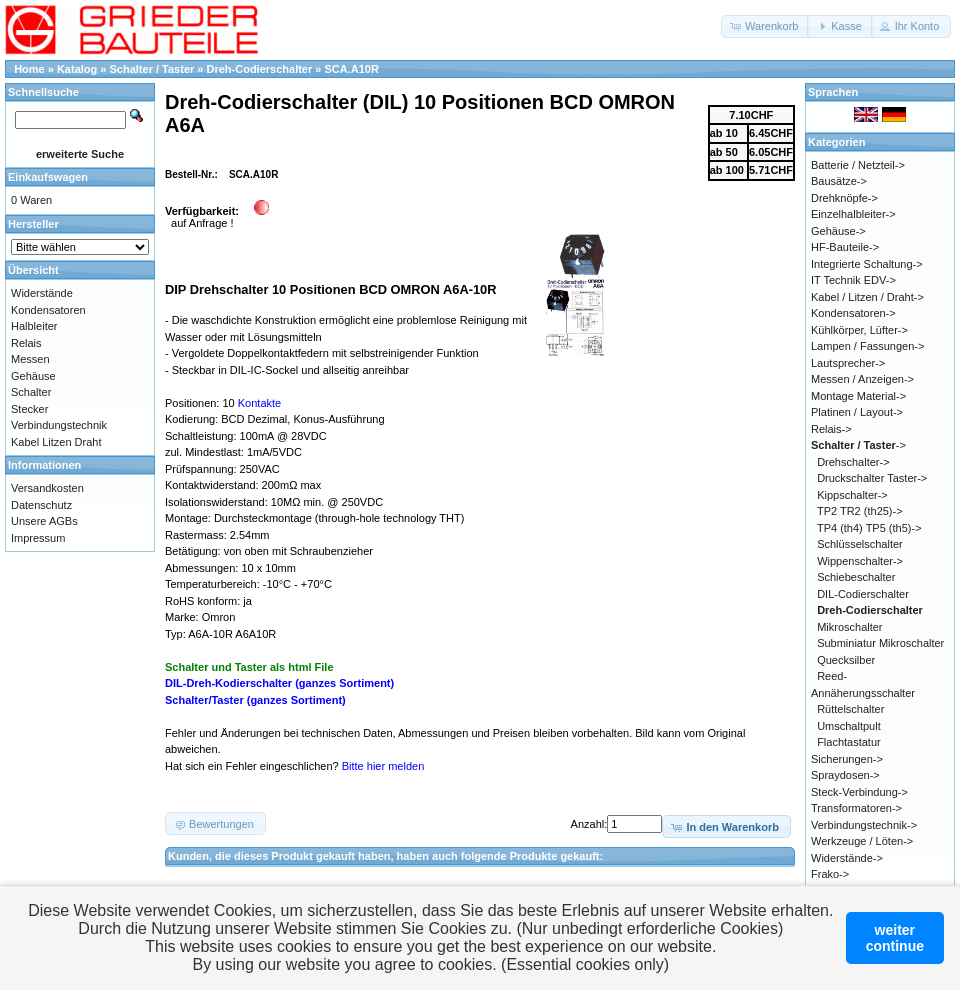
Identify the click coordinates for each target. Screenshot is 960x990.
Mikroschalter (849, 627)
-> (858, 445)
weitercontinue (895, 938)
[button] (765, 26)
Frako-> (830, 874)
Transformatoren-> (856, 808)
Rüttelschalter (850, 709)
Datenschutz (41, 505)
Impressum (38, 538)
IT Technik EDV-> (853, 280)
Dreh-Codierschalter (260, 69)
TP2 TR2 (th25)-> (860, 511)
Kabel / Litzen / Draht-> (867, 297)
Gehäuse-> (838, 231)
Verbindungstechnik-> (864, 825)
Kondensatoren (48, 310)
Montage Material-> (858, 396)
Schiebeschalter (856, 577)
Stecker (29, 409)
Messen (30, 359)
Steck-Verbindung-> (859, 792)
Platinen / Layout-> (857, 412)
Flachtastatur (849, 742)
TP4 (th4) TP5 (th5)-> (869, 528)
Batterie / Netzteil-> (858, 165)
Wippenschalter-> (860, 561)
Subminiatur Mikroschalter (880, 643)
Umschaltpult (849, 726)
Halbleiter (34, 326)
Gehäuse (33, 376)
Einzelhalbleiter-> (853, 214)
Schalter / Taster (152, 69)
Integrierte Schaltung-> (867, 264)
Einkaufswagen (48, 177)
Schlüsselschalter (860, 544)
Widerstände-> (847, 858)
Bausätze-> (839, 181)
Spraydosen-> (845, 775)
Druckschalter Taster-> (872, 478)
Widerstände (42, 293)
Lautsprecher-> (848, 363)
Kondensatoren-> (853, 313)
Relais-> (831, 429)
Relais (26, 343)
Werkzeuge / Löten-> (862, 841)
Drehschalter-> (853, 462)
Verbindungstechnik (59, 425)
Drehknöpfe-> (844, 198)
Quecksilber (846, 660)
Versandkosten (47, 488)
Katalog (77, 69)
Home (29, 69)
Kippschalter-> (852, 495)
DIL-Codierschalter (863, 594)
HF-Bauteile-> (845, 247)
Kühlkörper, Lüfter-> (859, 330)
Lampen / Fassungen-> (867, 346)
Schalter (31, 392)
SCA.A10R (352, 69)
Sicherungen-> (847, 759)
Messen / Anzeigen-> (862, 379)
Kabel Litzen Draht (56, 442)
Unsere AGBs (44, 521)
